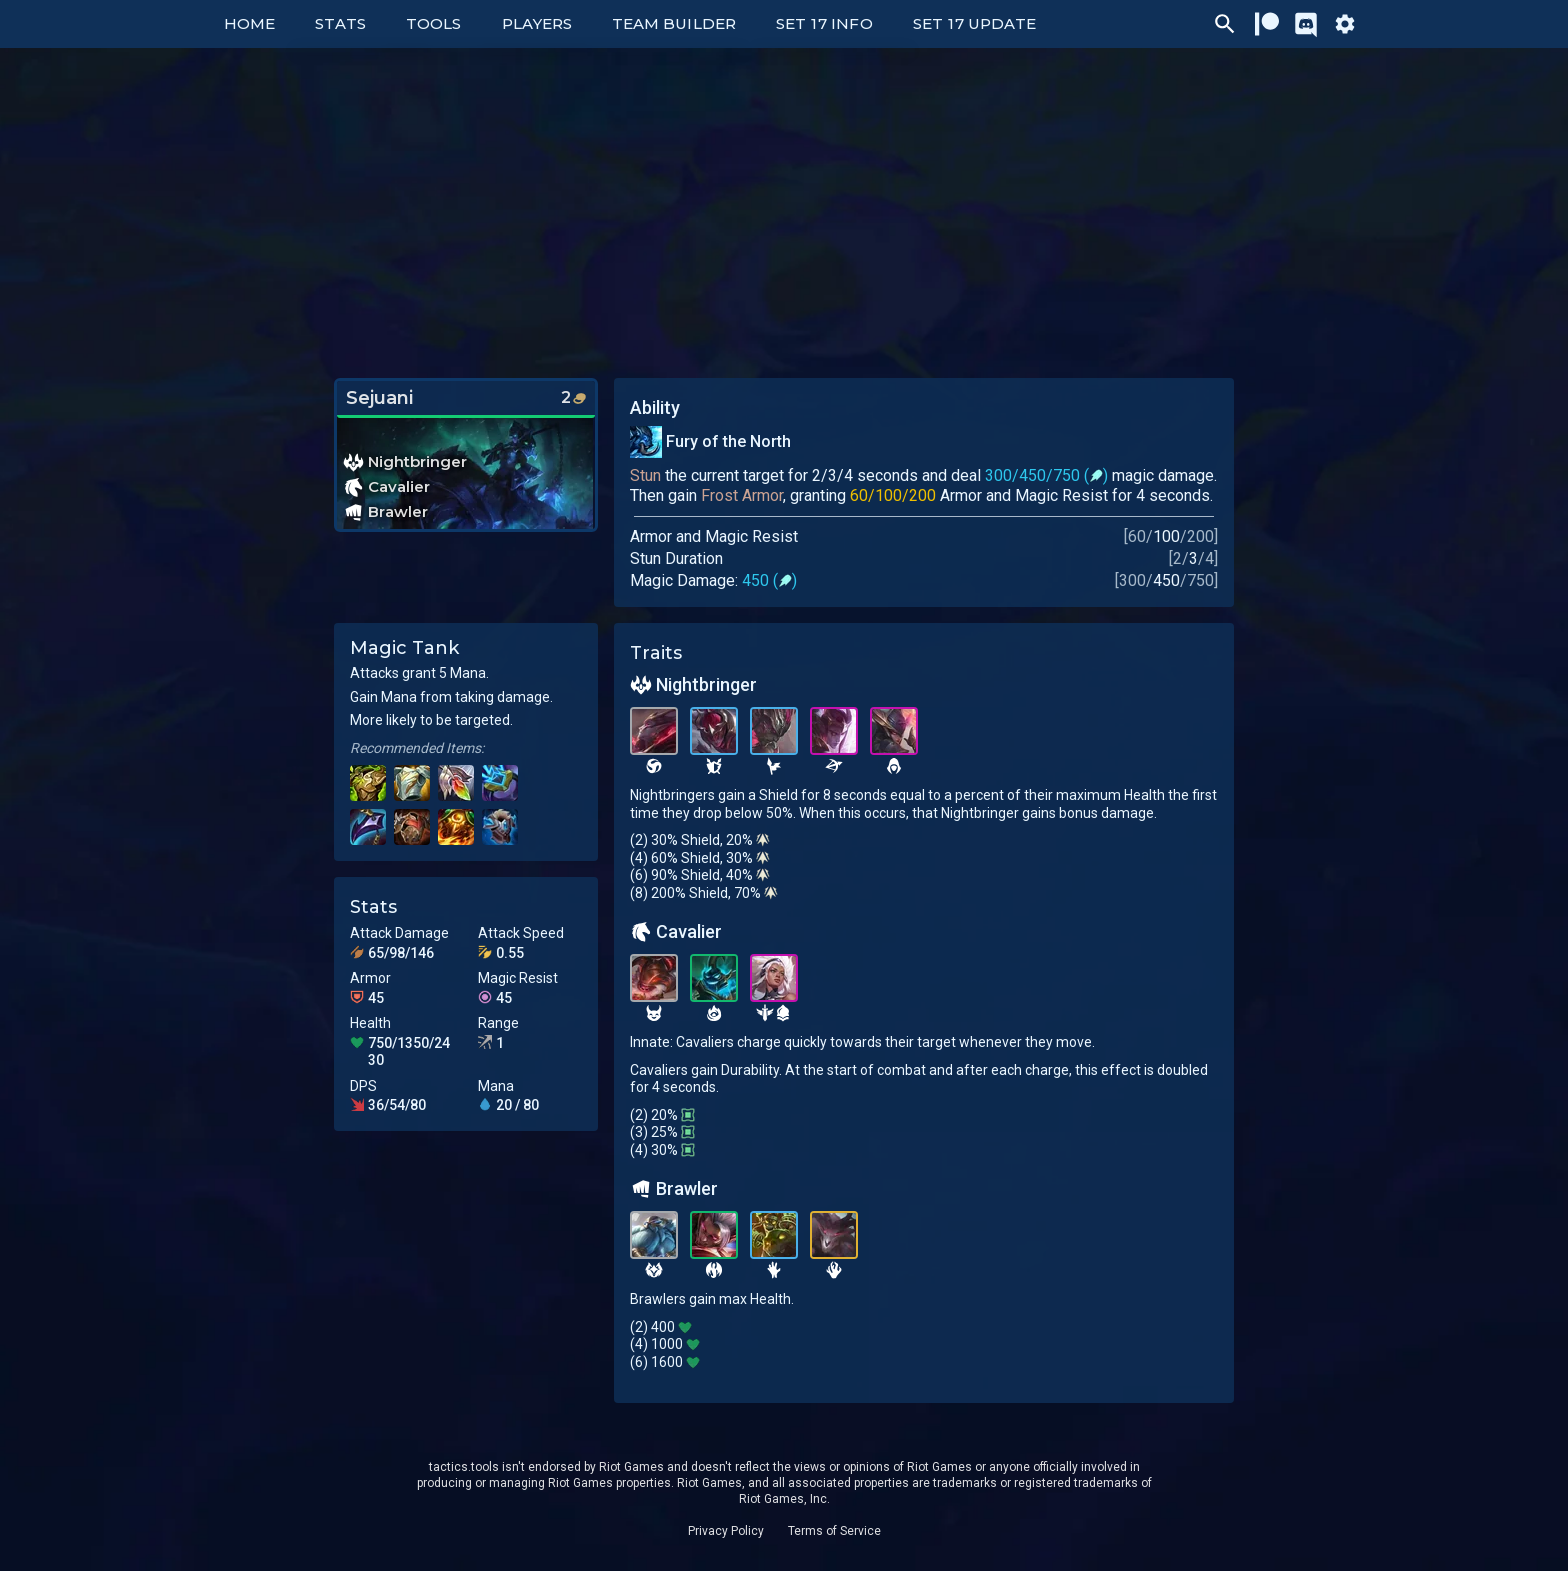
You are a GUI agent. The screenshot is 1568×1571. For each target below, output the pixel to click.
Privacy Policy (726, 1531)
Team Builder (674, 23)
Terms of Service (834, 1531)
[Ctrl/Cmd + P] (1225, 24)
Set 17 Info (824, 23)
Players (537, 23)
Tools (433, 23)
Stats (340, 23)
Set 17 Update (975, 23)
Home (249, 23)
